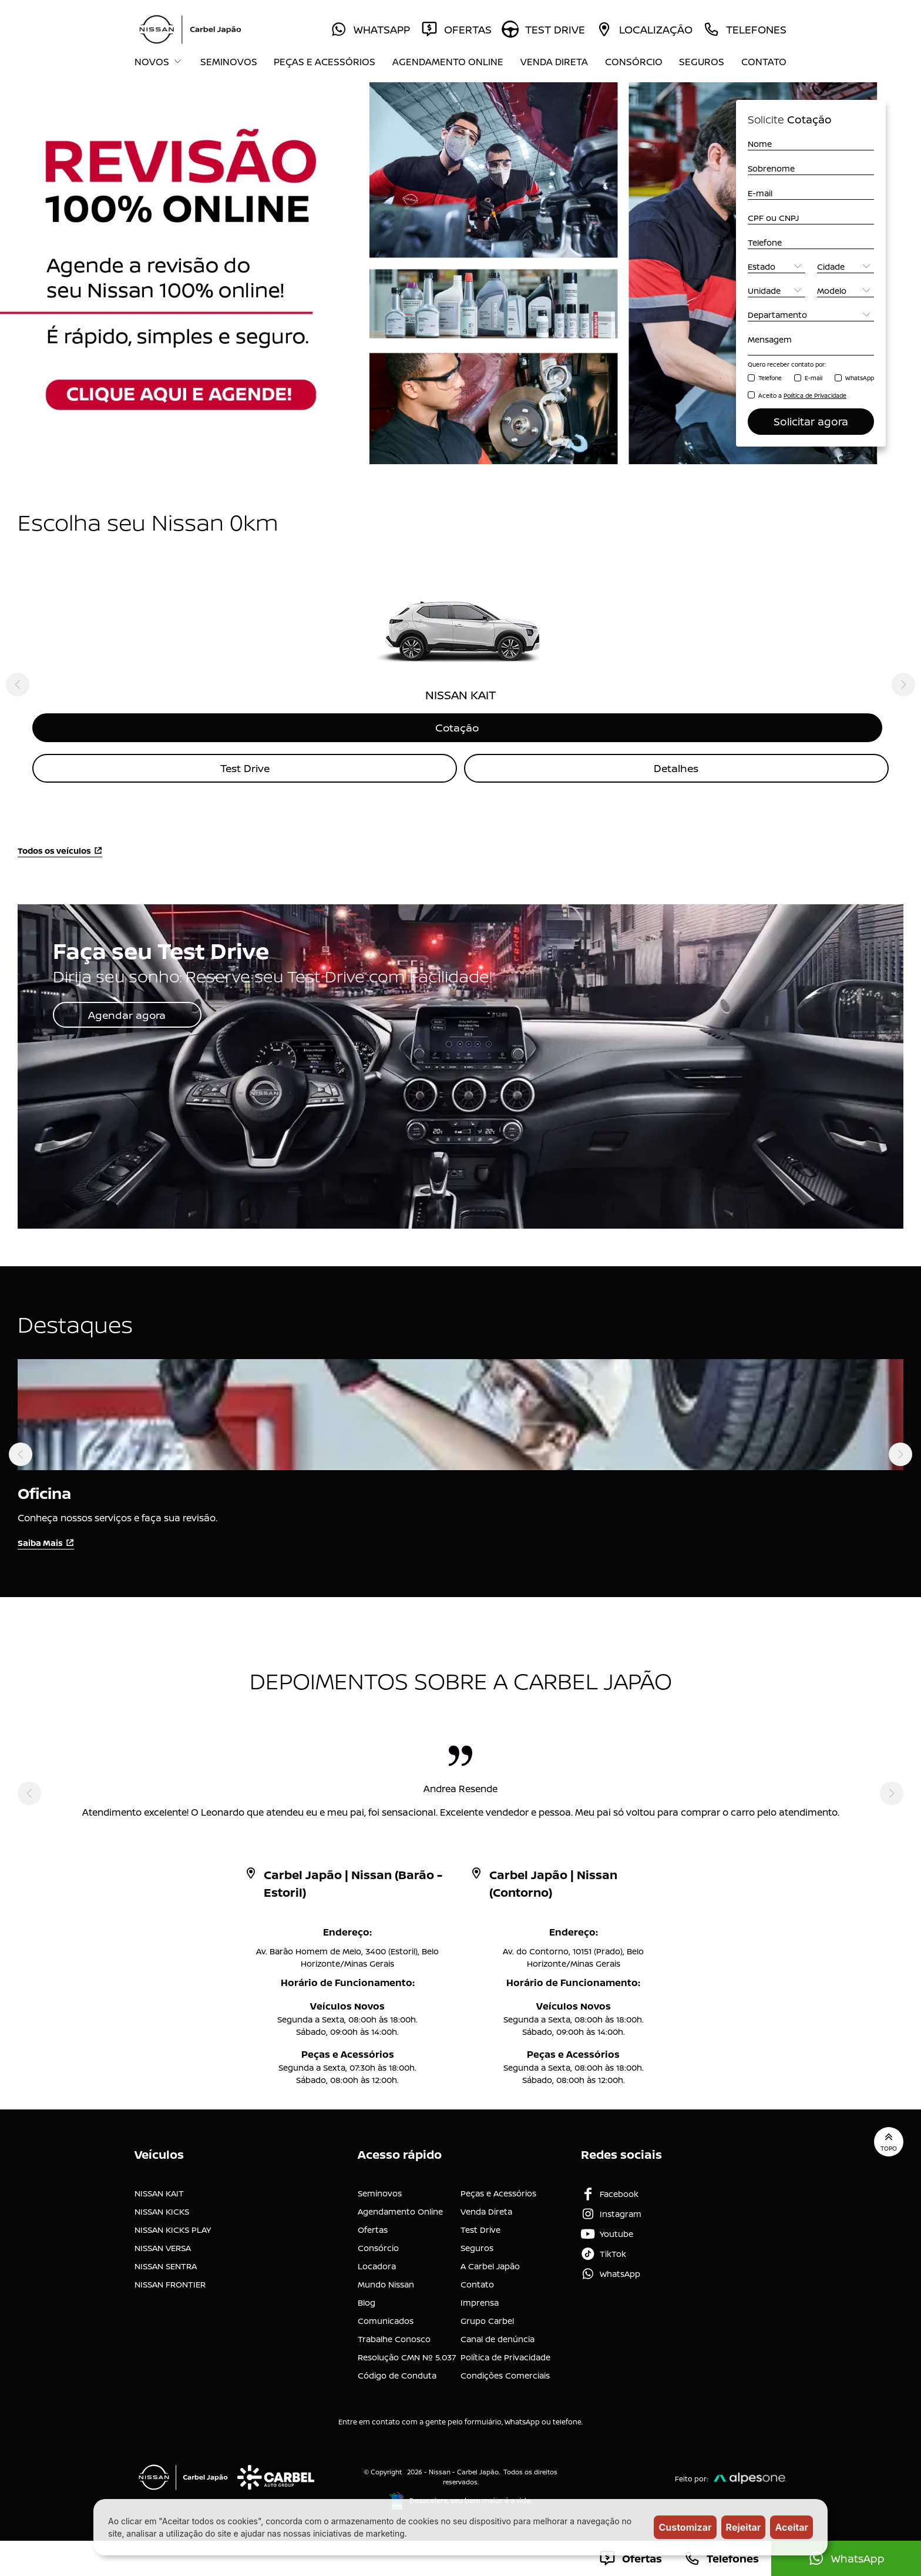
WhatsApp (859, 378)
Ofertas (373, 2229)
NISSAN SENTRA (166, 2265)
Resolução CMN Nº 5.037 (407, 2356)
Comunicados (386, 2320)
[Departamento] (811, 314)
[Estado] (776, 266)
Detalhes (677, 768)
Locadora (377, 2265)
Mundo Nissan (386, 2283)
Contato (763, 61)
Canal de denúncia (497, 2338)
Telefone (770, 378)
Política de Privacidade (505, 2356)
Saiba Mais (46, 1542)
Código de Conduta (397, 2374)
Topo (888, 2141)
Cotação (460, 727)
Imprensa (479, 2301)
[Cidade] (846, 266)
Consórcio (634, 61)
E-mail (813, 378)
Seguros (701, 61)
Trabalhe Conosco (394, 2338)
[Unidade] (776, 290)
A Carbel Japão (490, 2265)
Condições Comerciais (505, 2374)
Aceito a (802, 395)
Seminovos (228, 61)
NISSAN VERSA (163, 2247)
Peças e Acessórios (324, 61)
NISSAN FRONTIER (170, 2283)
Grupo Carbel (487, 2320)
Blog (366, 2301)
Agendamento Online (447, 61)
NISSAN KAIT (159, 2192)
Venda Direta (554, 61)
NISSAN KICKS (162, 2210)
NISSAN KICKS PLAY (173, 2229)
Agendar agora (128, 1015)
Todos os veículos (60, 850)
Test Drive (245, 768)
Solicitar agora (811, 421)
